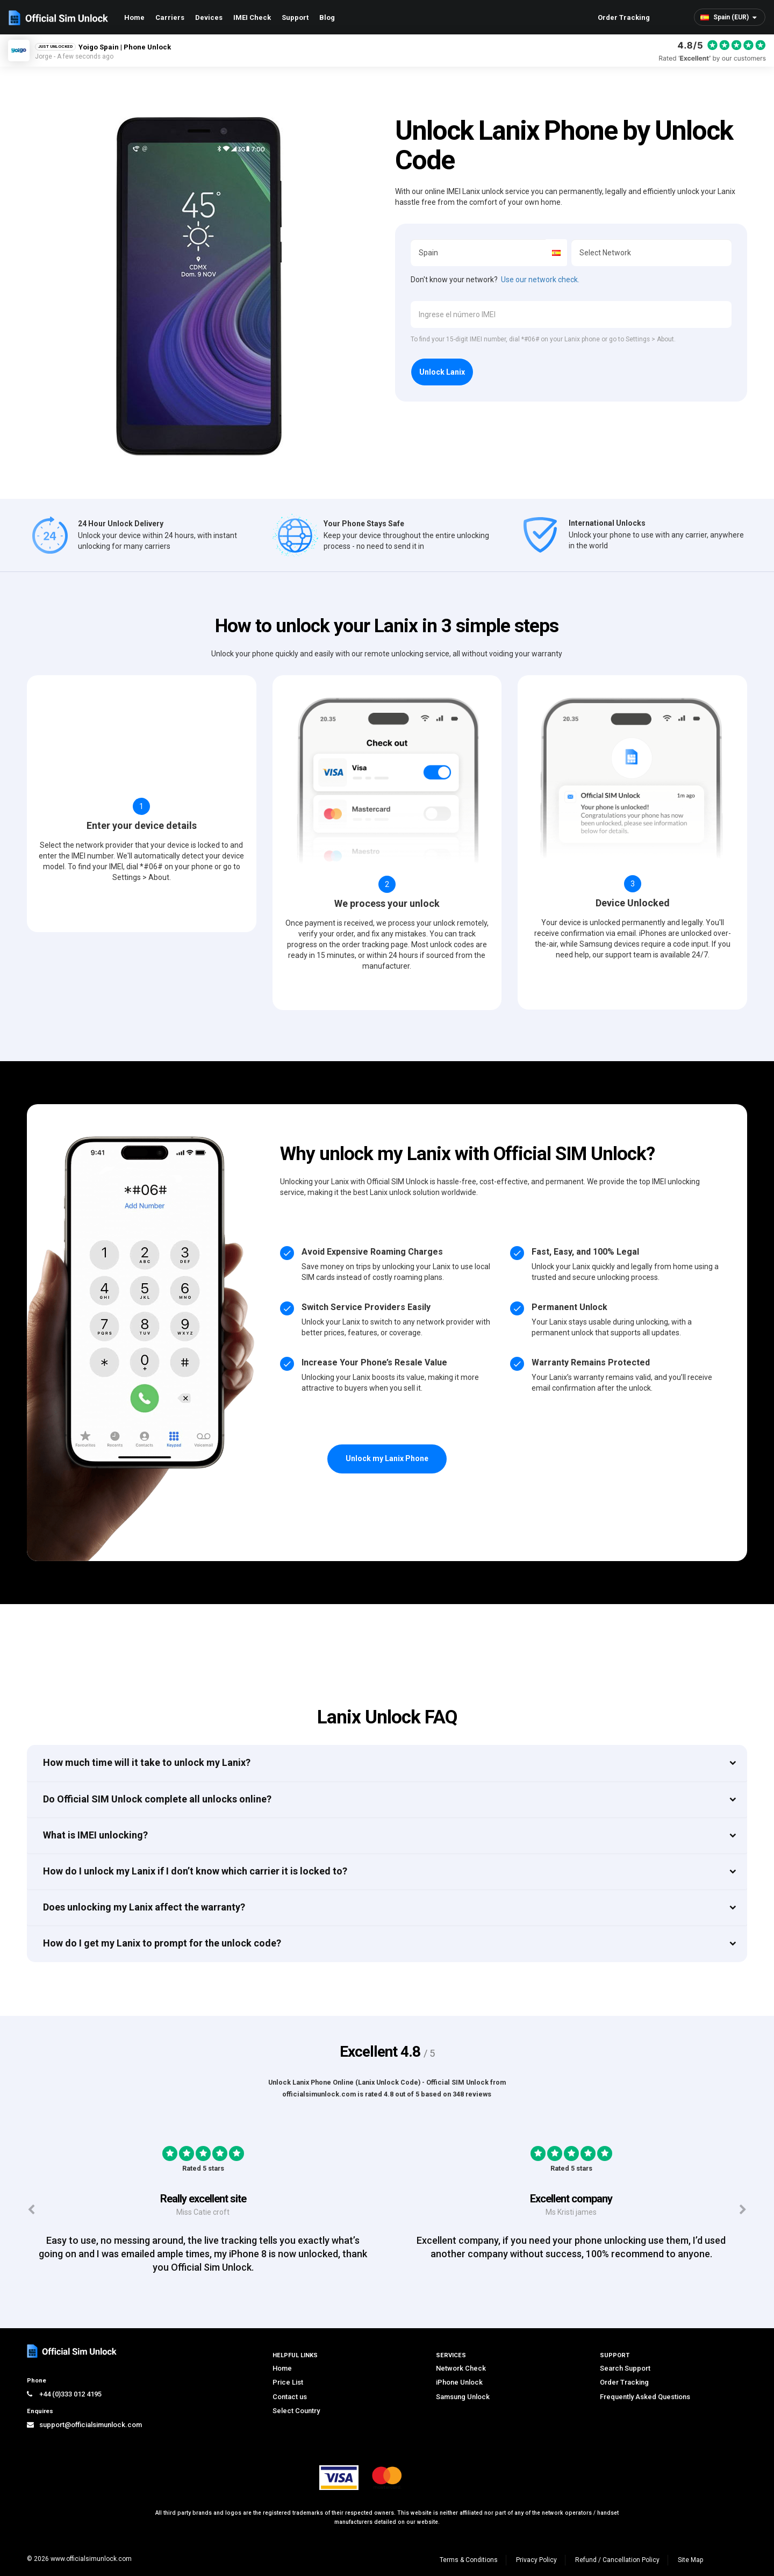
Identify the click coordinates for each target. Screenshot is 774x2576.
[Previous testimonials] (31, 2210)
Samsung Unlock (463, 2397)
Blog (327, 17)
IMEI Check (252, 17)
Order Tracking (624, 17)
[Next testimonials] (743, 2210)
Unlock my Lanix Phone (387, 1458)
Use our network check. (540, 279)
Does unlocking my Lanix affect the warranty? (144, 1907)
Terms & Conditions (469, 2560)
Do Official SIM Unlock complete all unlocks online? (157, 1799)
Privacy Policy (536, 2560)
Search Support (625, 2368)
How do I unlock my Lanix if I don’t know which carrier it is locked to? (195, 1871)
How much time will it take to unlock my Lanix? (146, 1762)
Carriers (169, 17)
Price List (288, 2382)
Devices (209, 17)
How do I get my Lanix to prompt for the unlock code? (162, 1943)
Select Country (296, 2411)
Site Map (690, 2560)
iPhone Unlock (459, 2382)
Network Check (461, 2368)
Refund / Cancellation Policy (617, 2560)
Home (134, 17)
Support (295, 17)
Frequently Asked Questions (645, 2397)
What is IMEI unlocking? (95, 1835)
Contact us (290, 2397)
